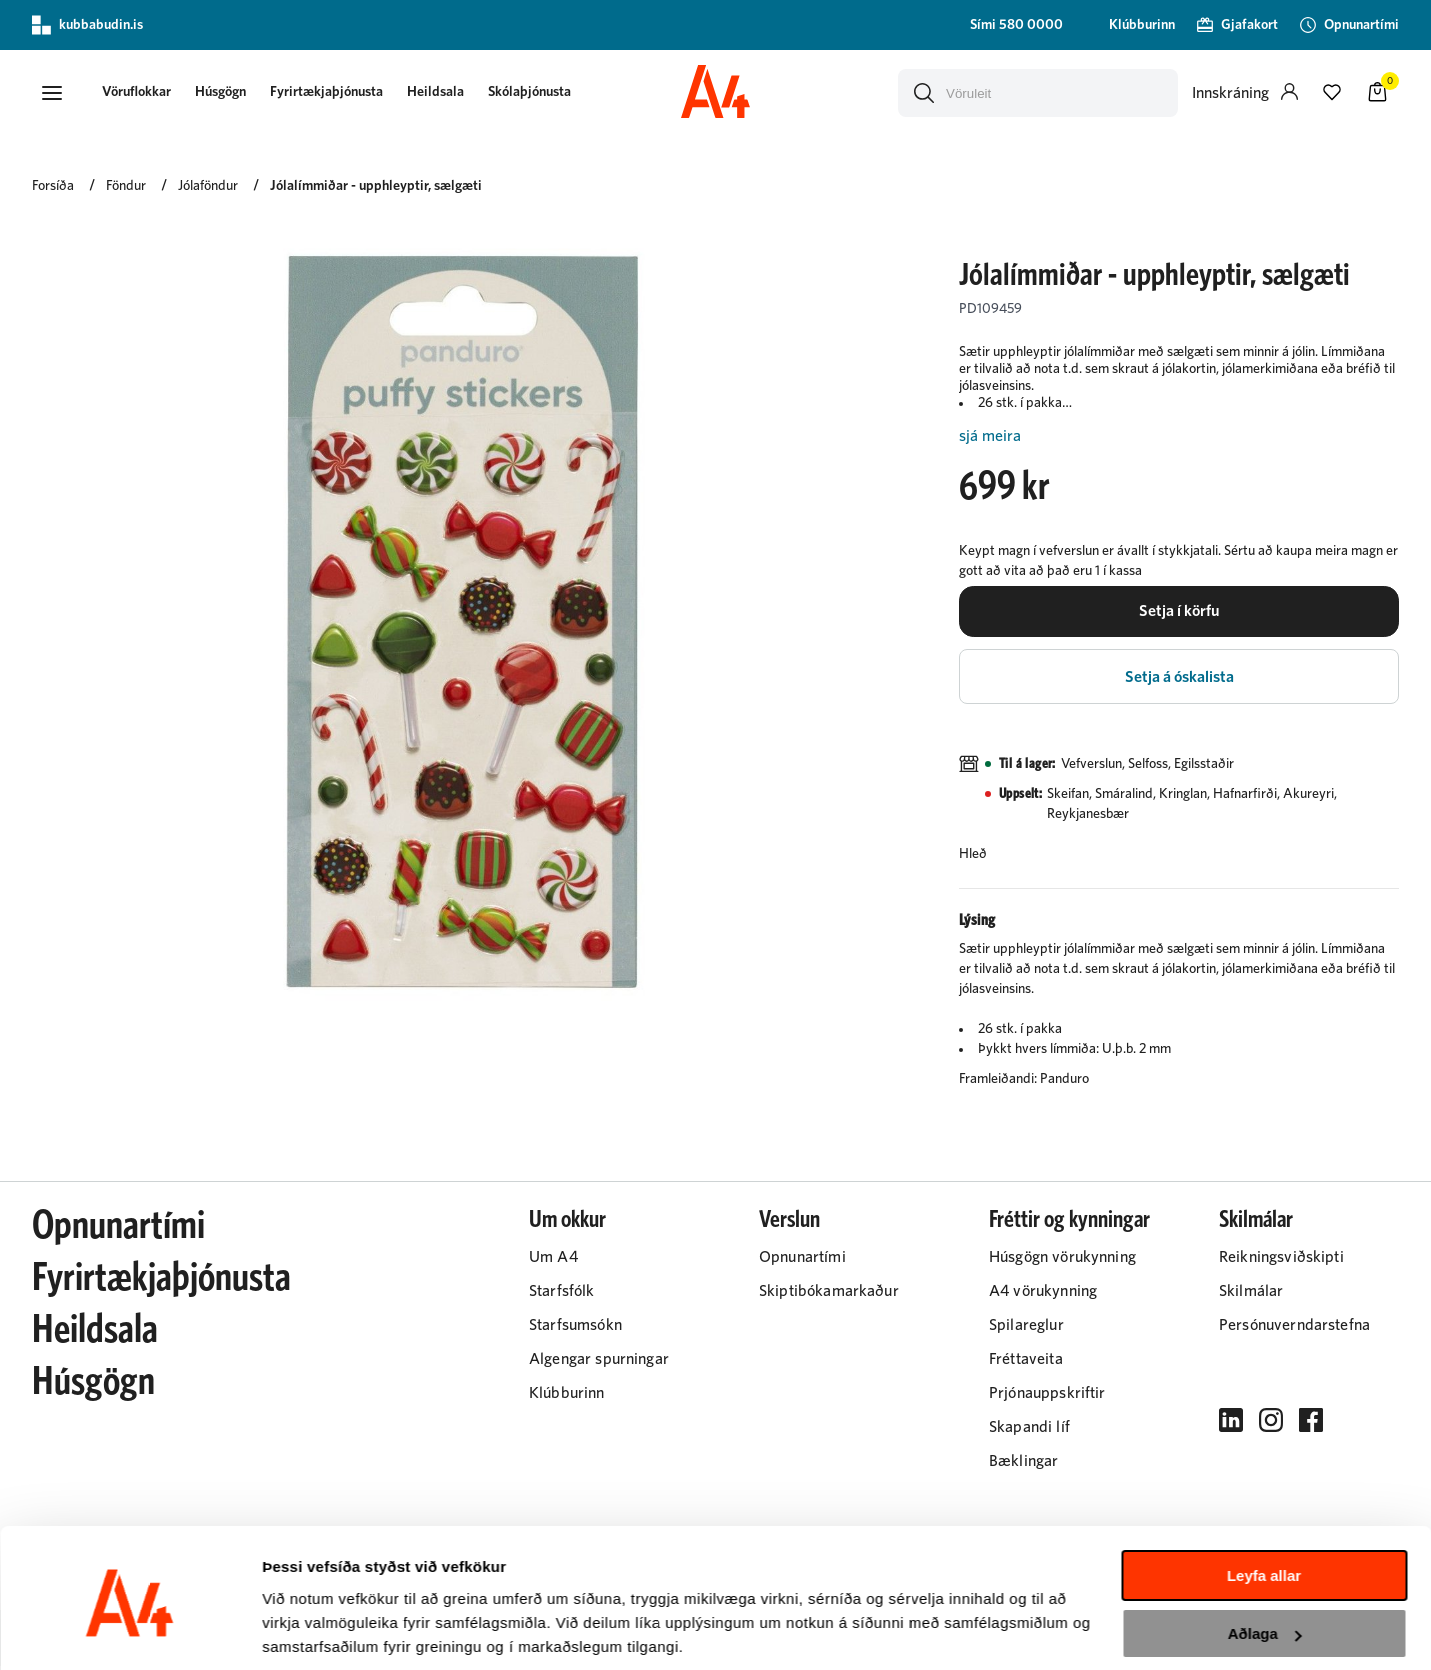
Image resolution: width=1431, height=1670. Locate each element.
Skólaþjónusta (535, 92)
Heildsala (441, 92)
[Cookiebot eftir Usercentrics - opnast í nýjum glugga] (129, 1631)
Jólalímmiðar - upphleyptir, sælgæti (376, 187)
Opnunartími (118, 1230)
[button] (52, 93)
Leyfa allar (1264, 1504)
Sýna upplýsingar (325, 1630)
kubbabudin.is (87, 25)
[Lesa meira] (1179, 436)
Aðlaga (1265, 1562)
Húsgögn (226, 92)
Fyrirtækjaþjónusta (332, 92)
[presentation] (142, 93)
